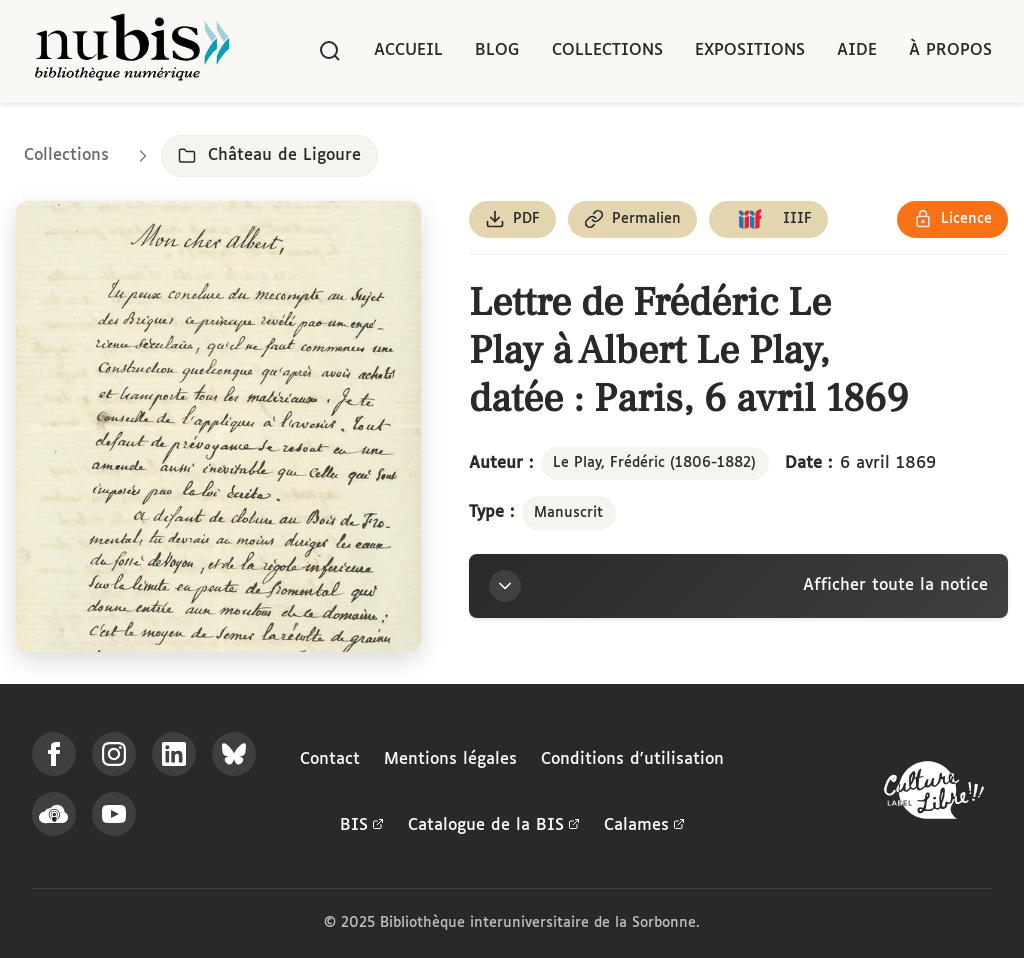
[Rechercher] (330, 51)
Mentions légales (450, 759)
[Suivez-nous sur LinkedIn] (174, 754)
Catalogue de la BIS (494, 826)
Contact (330, 759)
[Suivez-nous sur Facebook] (54, 754)
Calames (644, 826)
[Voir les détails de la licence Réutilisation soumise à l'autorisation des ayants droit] (952, 219)
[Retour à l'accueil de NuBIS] (132, 51)
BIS (362, 826)
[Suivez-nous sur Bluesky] (234, 754)
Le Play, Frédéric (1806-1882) (654, 463)
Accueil (408, 50)
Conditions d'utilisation (632, 759)
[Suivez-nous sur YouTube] (114, 814)
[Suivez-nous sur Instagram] (114, 754)
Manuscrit (568, 513)
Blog (497, 50)
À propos (950, 50)
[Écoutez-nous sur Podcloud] (54, 814)
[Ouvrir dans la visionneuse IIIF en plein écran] (218, 426)
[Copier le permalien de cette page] (632, 219)
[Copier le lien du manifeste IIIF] (768, 219)
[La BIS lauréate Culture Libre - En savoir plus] (934, 794)
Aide (857, 50)
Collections (607, 50)
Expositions (750, 50)
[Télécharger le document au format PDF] (512, 219)
